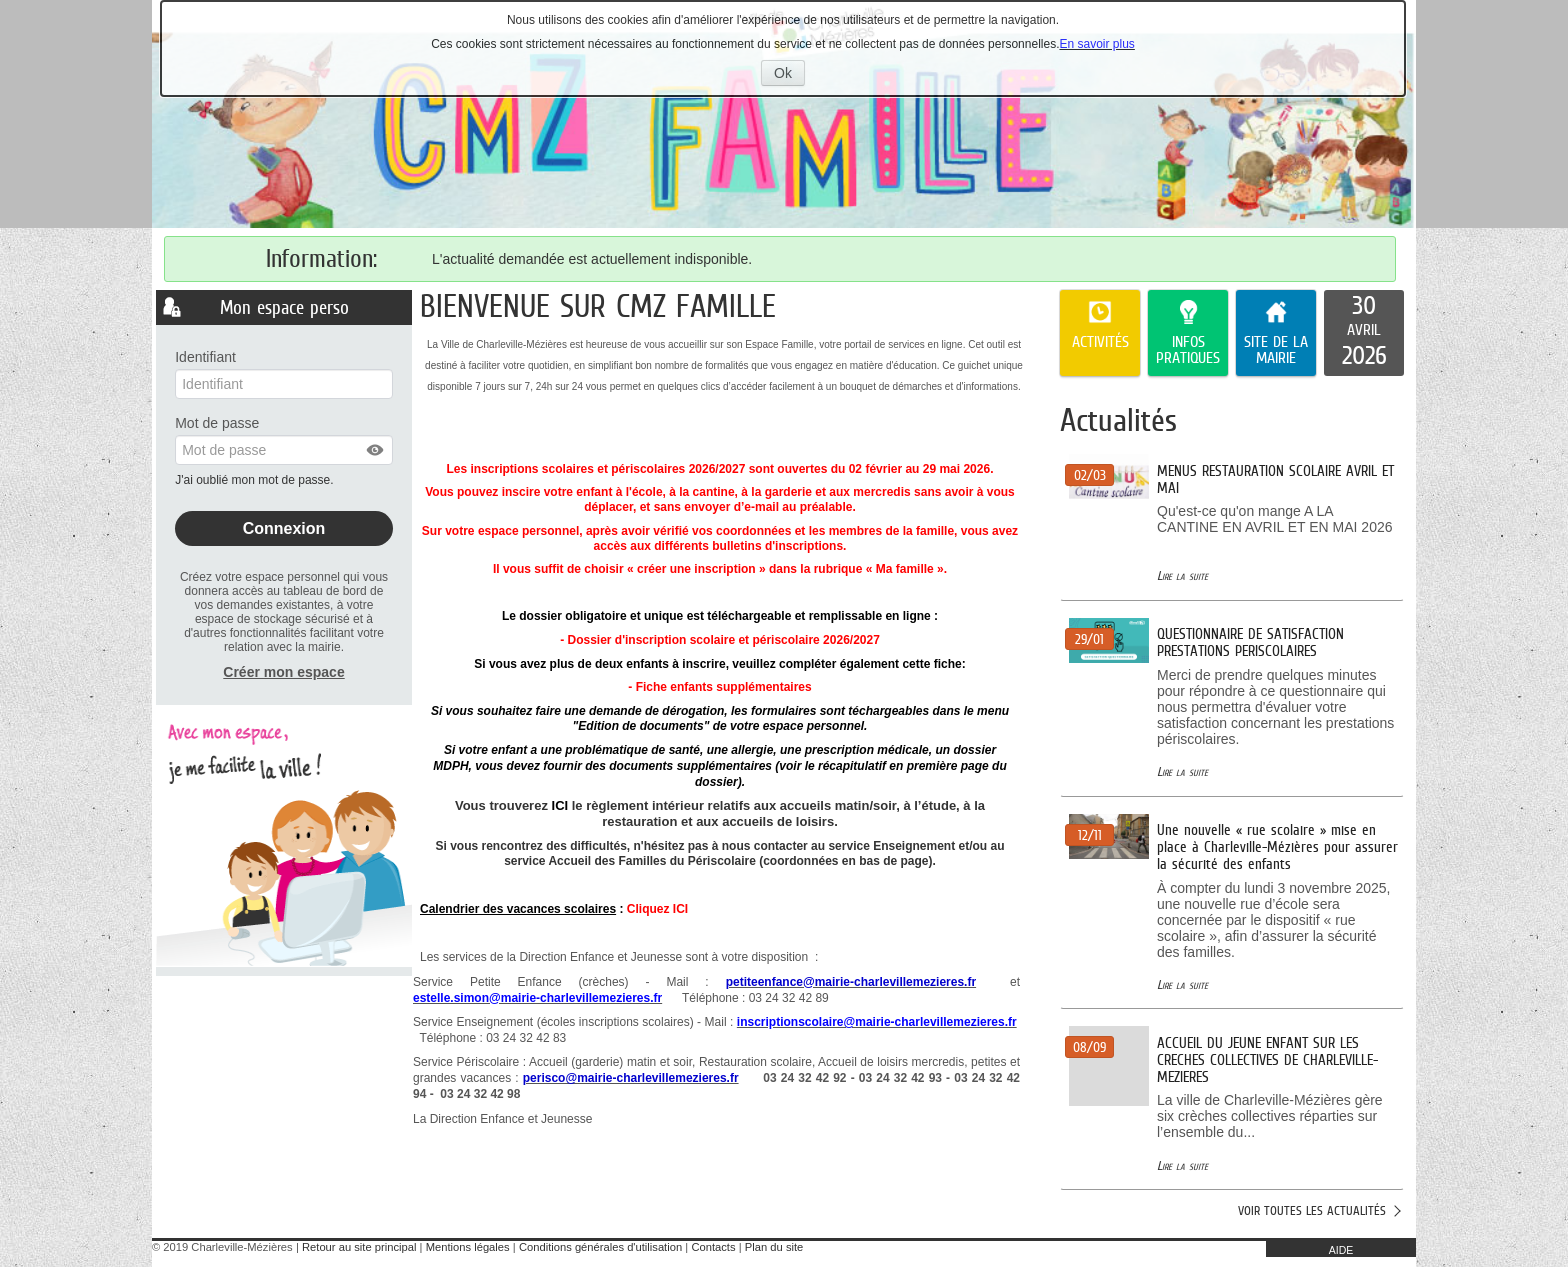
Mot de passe (217, 423)
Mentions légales (468, 1247)
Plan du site (774, 1247)
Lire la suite (1182, 575)
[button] (376, 450)
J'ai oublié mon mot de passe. (256, 480)
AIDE (1341, 1250)
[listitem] (1364, 333)
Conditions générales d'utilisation (600, 1247)
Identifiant (205, 357)
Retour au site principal (359, 1247)
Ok (789, 75)
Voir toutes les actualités (1312, 1210)
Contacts (713, 1247)
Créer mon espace (283, 672)
